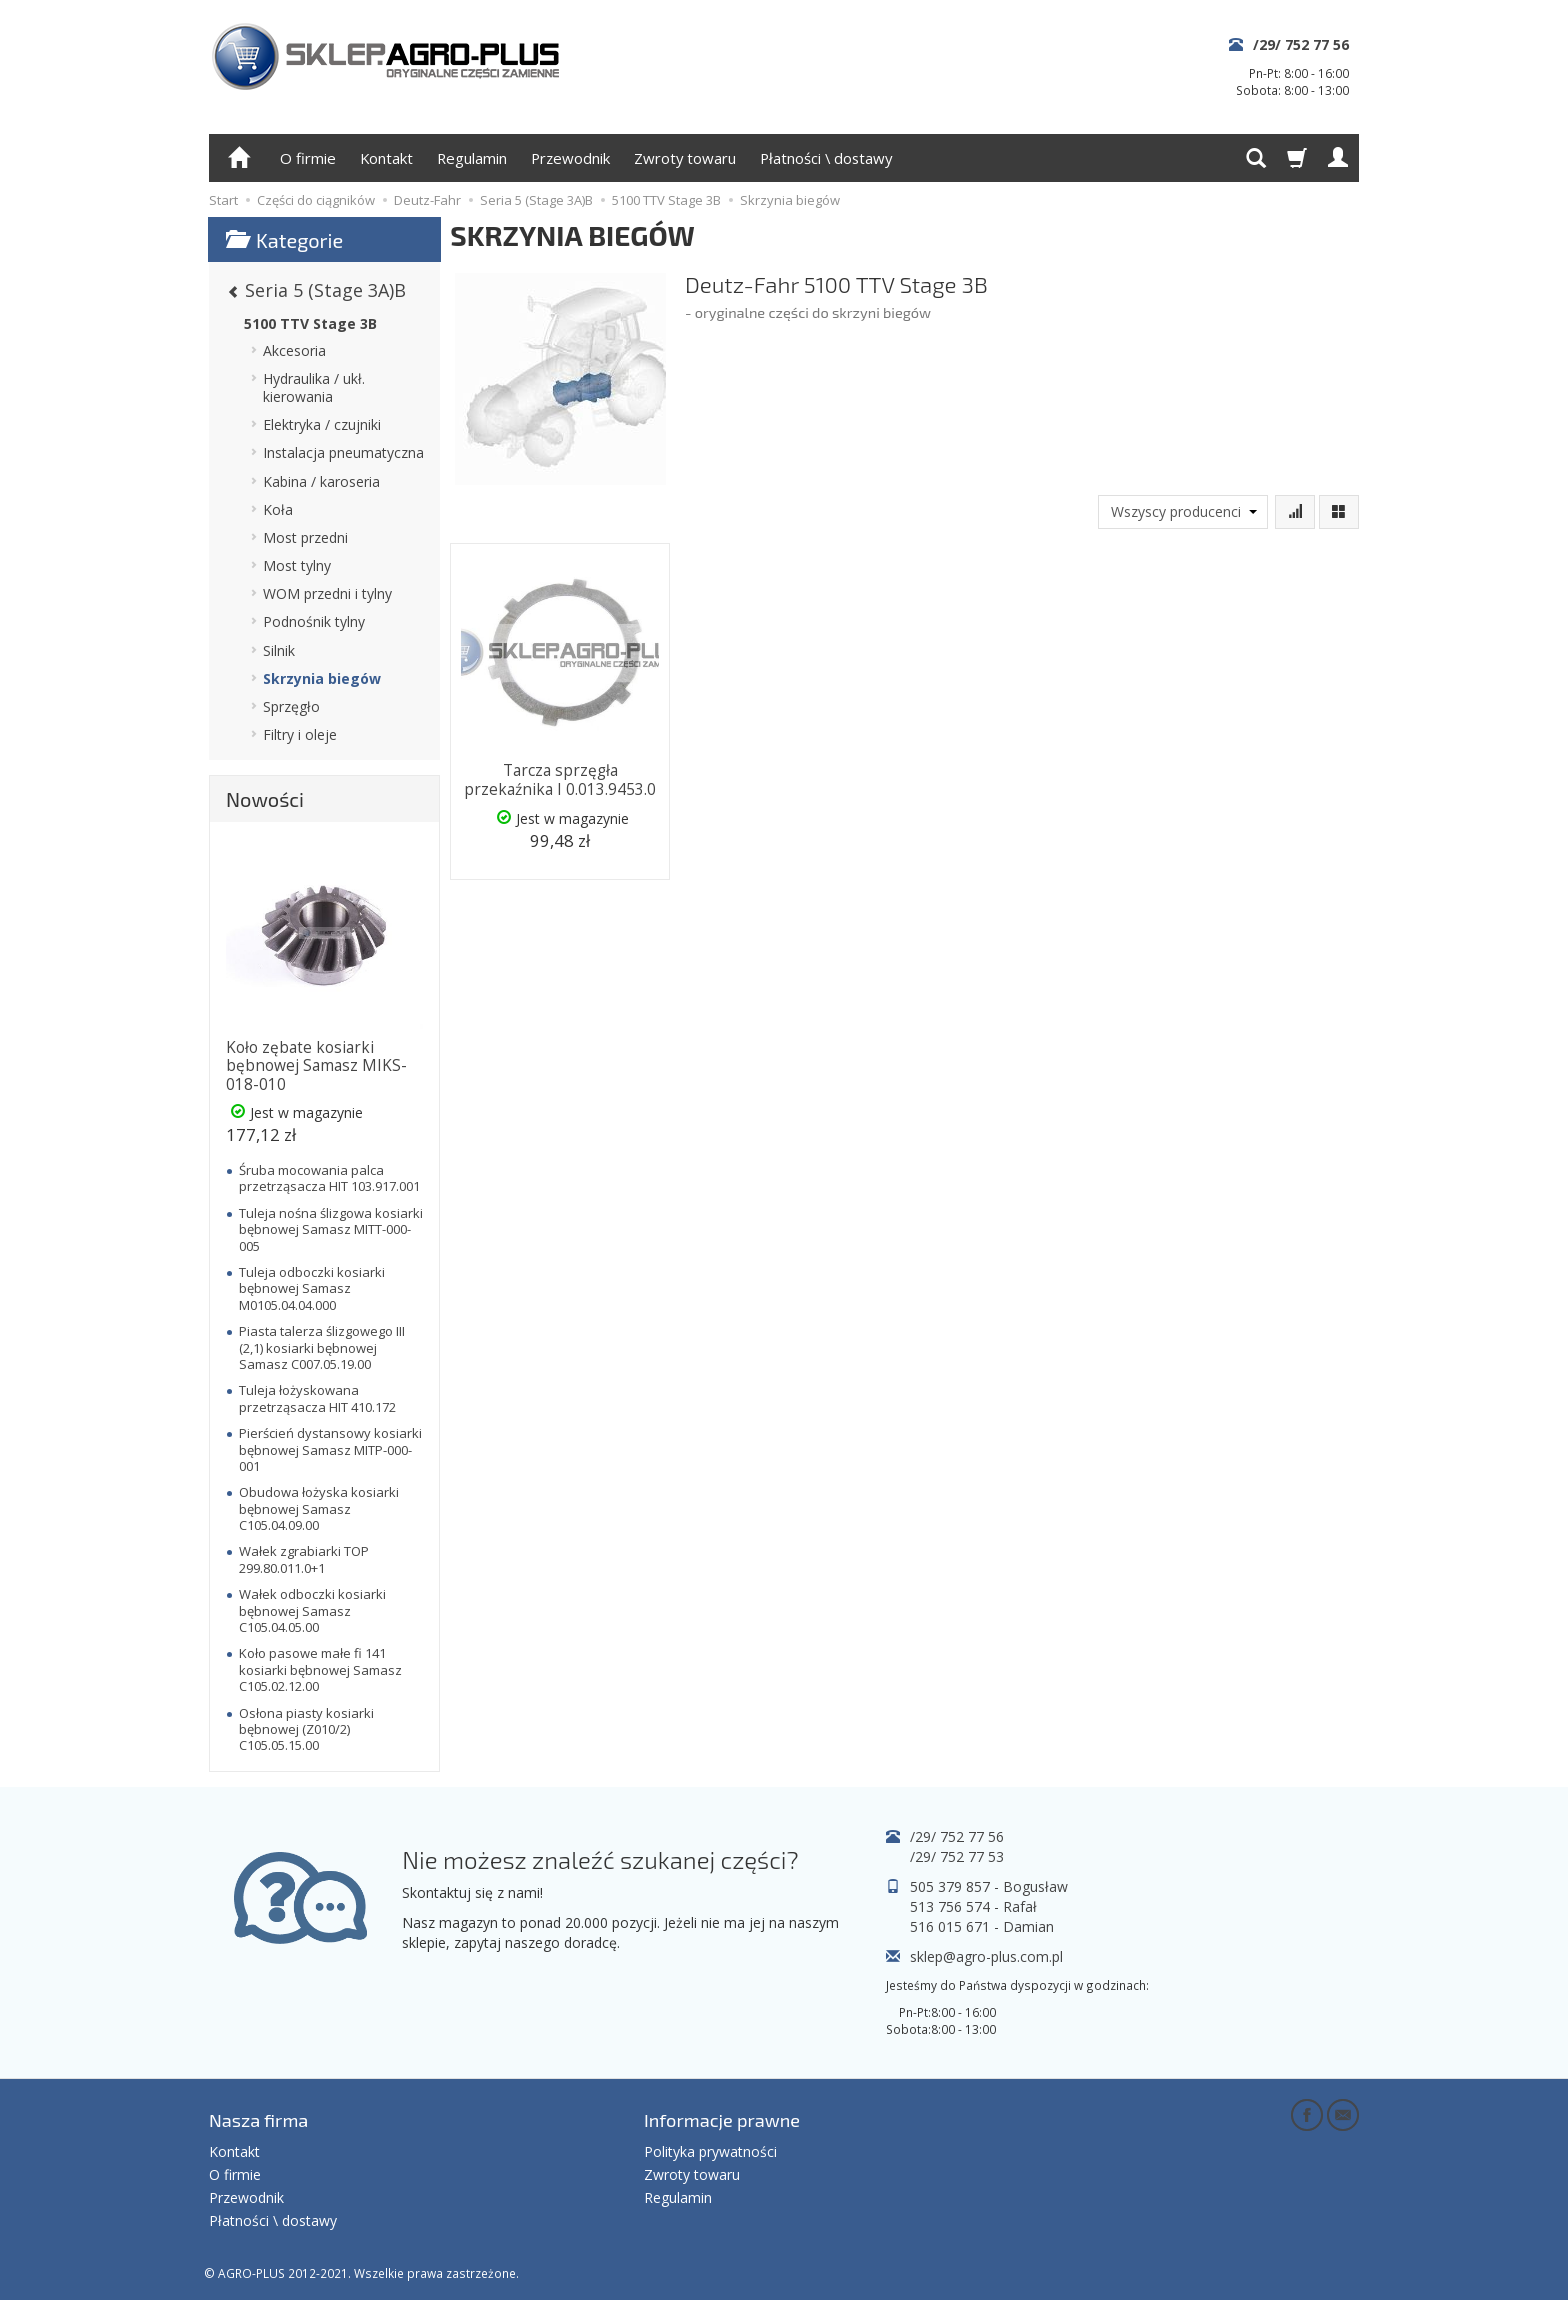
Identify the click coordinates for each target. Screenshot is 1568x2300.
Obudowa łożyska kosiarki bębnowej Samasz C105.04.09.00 (319, 1508)
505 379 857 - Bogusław (989, 1886)
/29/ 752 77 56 (1301, 44)
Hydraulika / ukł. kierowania (314, 387)
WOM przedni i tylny (327, 593)
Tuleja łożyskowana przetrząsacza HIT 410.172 (317, 1398)
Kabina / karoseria (321, 481)
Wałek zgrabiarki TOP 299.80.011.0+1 (304, 1559)
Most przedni (305, 537)
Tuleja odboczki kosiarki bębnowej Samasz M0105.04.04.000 (312, 1288)
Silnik (279, 650)
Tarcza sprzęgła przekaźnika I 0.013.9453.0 (560, 778)
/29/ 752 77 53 (957, 1856)
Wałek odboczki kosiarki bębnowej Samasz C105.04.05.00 (312, 1610)
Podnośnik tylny (314, 621)
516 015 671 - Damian (982, 1926)
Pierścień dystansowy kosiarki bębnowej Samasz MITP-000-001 (330, 1449)
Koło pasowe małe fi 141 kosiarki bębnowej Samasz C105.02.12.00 (320, 1669)
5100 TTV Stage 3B (310, 323)
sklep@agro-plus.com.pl (986, 1956)
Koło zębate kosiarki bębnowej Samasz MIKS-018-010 (316, 1066)
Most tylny (297, 565)
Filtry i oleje (300, 734)
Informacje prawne (722, 2119)
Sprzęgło (291, 706)
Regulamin (472, 158)
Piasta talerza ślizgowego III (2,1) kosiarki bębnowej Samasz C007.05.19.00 (322, 1347)
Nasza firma (258, 2119)
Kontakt (386, 158)
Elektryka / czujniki (322, 424)
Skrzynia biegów (322, 678)
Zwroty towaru (685, 158)
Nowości (265, 799)
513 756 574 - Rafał (973, 1906)
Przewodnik (570, 158)
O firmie (308, 158)
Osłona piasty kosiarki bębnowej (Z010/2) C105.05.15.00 (306, 1729)
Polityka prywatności (710, 2149)
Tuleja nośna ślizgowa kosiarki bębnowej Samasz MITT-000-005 (331, 1229)
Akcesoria (294, 350)
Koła (278, 509)
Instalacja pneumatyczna (343, 452)
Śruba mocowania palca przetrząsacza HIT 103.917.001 (329, 1178)
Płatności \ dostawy (826, 158)
